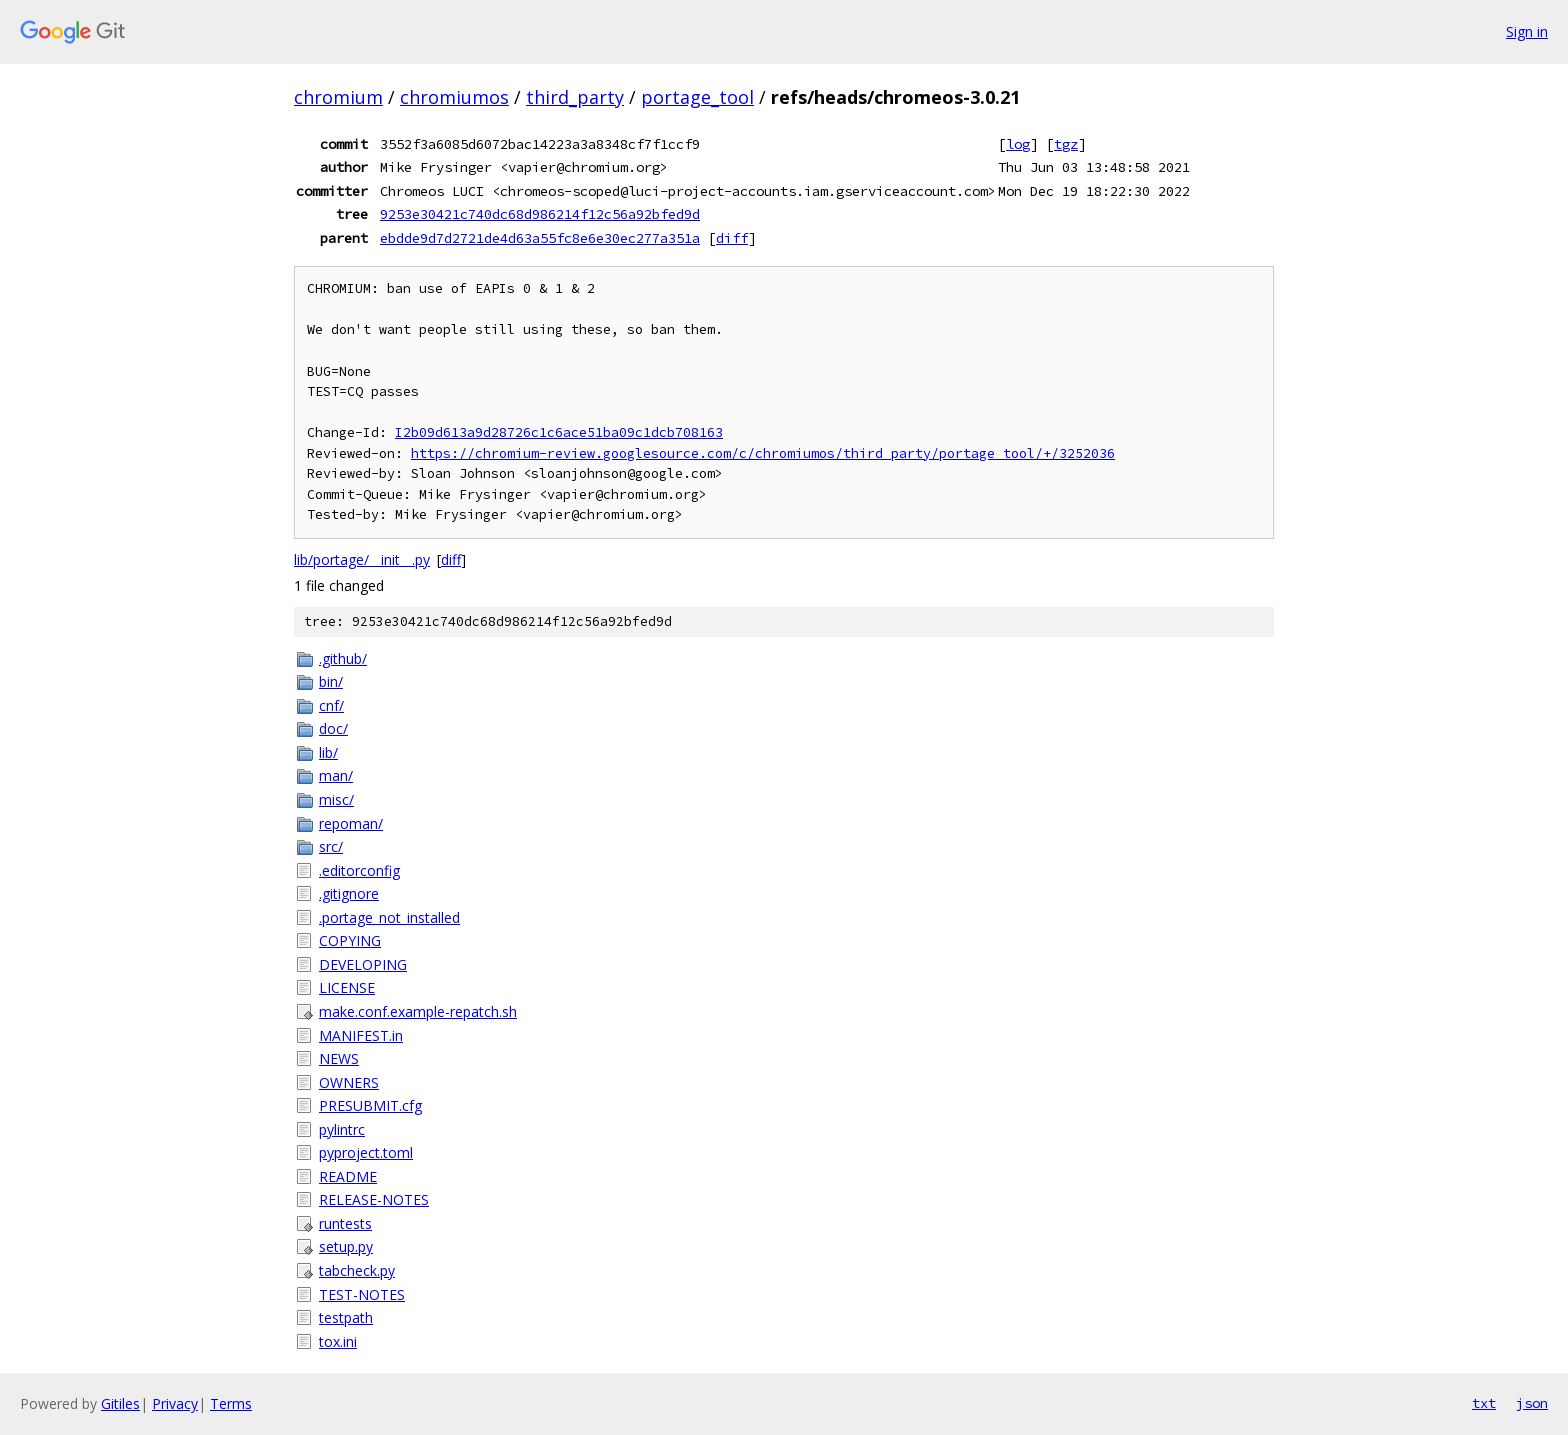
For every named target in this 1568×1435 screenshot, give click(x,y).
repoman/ (351, 823)
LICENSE (347, 987)
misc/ (336, 799)
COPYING (350, 940)
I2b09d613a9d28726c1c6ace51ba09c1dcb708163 (559, 432)
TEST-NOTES (362, 1294)
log (1018, 144)
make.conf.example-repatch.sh (418, 1011)
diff (732, 238)
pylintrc (342, 1129)
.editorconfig (359, 870)
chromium (338, 97)
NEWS (339, 1058)
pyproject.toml (366, 1152)
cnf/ (331, 705)
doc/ (333, 728)
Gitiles (120, 1403)
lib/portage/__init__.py (362, 559)
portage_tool (697, 97)
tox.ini (338, 1341)
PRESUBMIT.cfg (370, 1105)
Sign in (1527, 31)
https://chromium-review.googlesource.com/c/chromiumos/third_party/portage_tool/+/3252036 (763, 453)
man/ (336, 775)
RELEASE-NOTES (374, 1199)
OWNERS (349, 1082)
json (1532, 1403)
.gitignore (349, 893)
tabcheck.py (357, 1270)
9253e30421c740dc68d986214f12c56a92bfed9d (540, 214)
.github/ (343, 658)
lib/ (328, 752)
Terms (231, 1403)
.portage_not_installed (389, 917)
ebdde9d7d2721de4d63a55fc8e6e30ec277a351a (540, 238)
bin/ (331, 681)
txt (1484, 1403)
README (348, 1176)
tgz (1066, 144)
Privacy (175, 1403)
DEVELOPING (363, 964)
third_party (575, 97)
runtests (345, 1223)
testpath (346, 1317)
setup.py (346, 1246)
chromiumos (454, 97)
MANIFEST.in (361, 1035)
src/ (331, 846)
